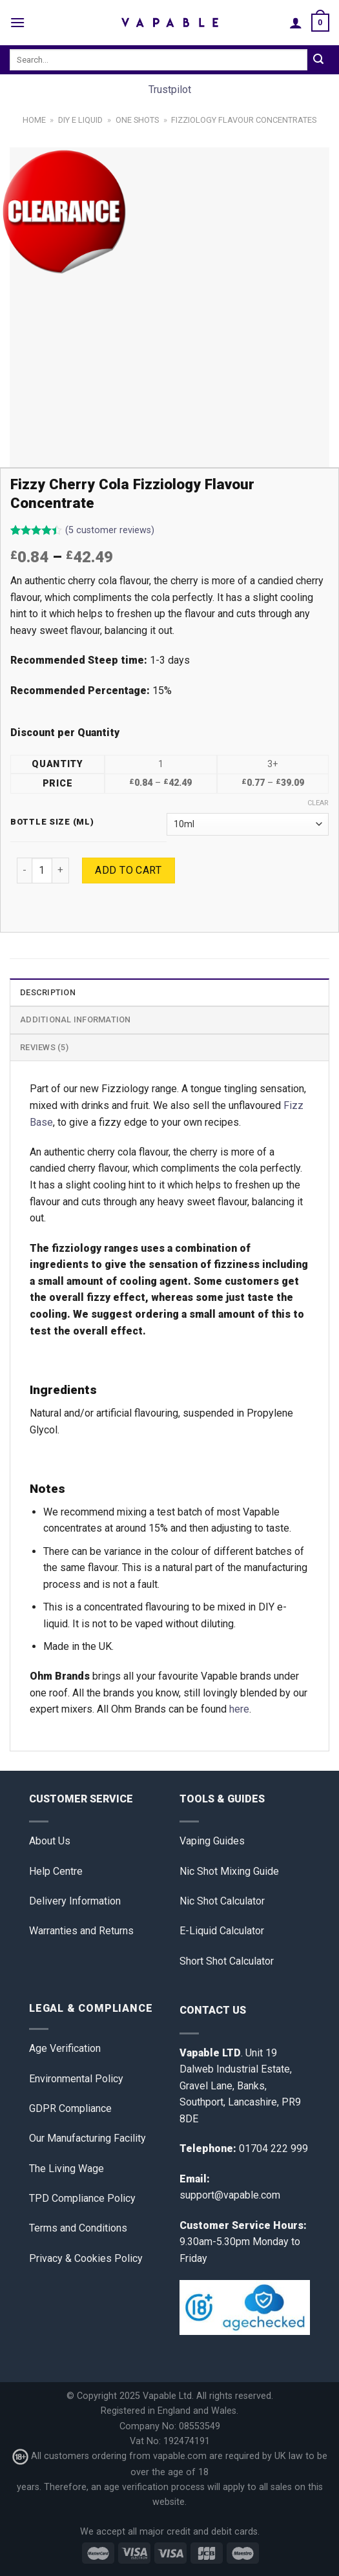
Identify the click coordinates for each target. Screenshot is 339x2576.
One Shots (137, 120)
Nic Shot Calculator (222, 1901)
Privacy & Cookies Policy (86, 2258)
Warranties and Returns (81, 1931)
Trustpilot (170, 89)
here (239, 1709)
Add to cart (128, 870)
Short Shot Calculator (227, 1961)
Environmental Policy (76, 2079)
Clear (318, 803)
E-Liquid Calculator (222, 1931)
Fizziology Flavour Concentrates (243, 120)
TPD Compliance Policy (82, 2198)
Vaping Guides (212, 1841)
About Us (49, 1841)
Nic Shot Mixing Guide (229, 1871)
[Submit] (318, 60)
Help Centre (56, 1871)
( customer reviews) (109, 530)
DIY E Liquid (80, 120)
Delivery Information (75, 1901)
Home (34, 120)
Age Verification (65, 2048)
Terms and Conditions (78, 2228)
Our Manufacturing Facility (87, 2138)
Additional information (75, 1019)
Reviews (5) (44, 1047)
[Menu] (17, 22)
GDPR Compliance (70, 2108)
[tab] (169, 992)
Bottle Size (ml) (52, 822)
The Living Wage (66, 2168)
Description (48, 992)
